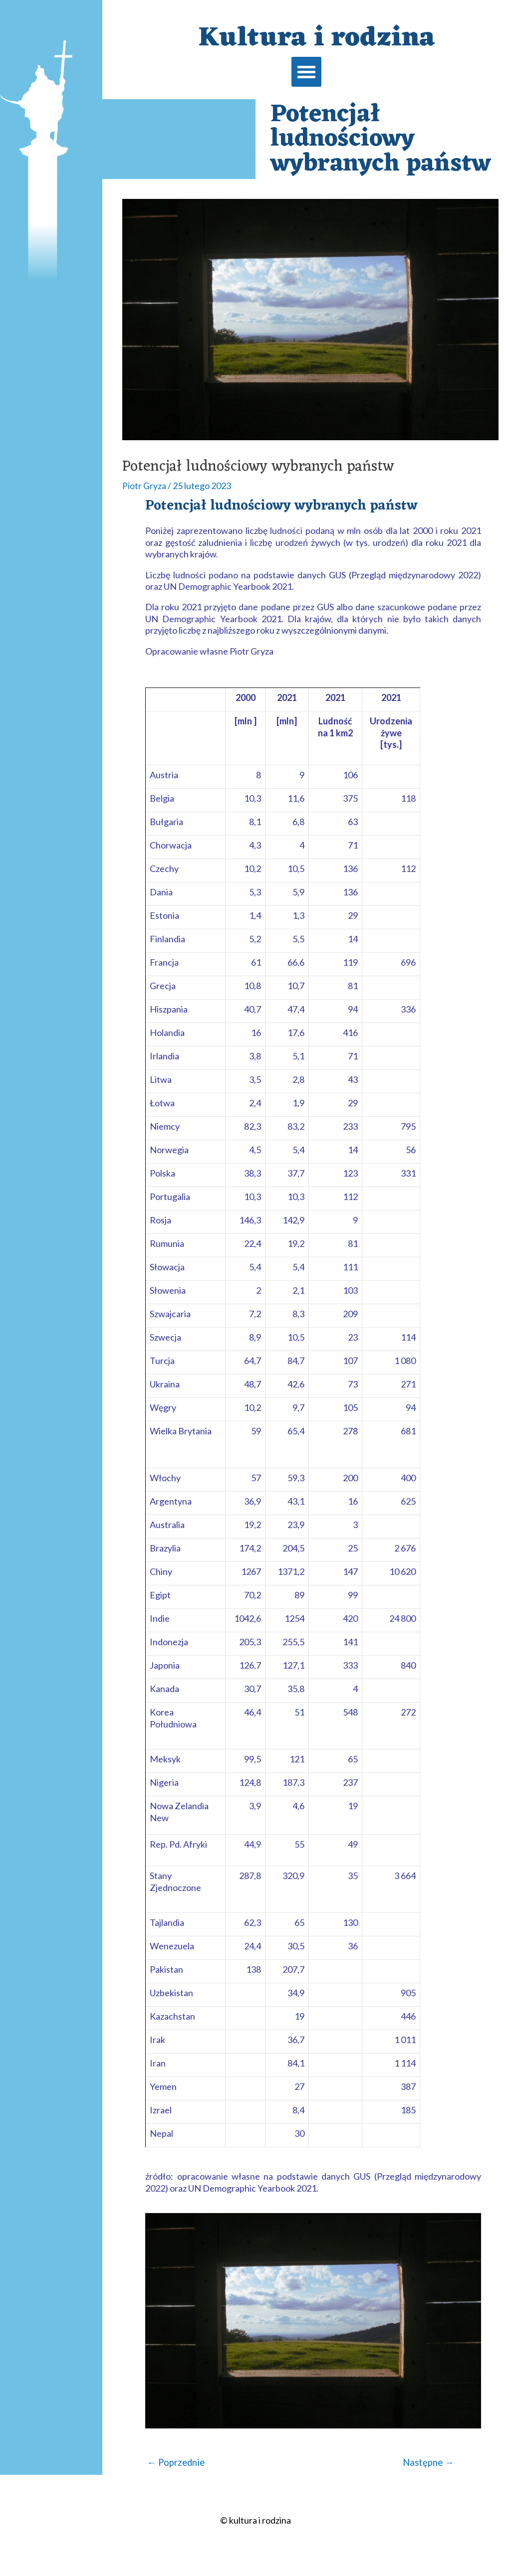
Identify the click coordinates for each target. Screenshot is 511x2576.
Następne (426, 2462)
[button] (306, 72)
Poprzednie (178, 2462)
